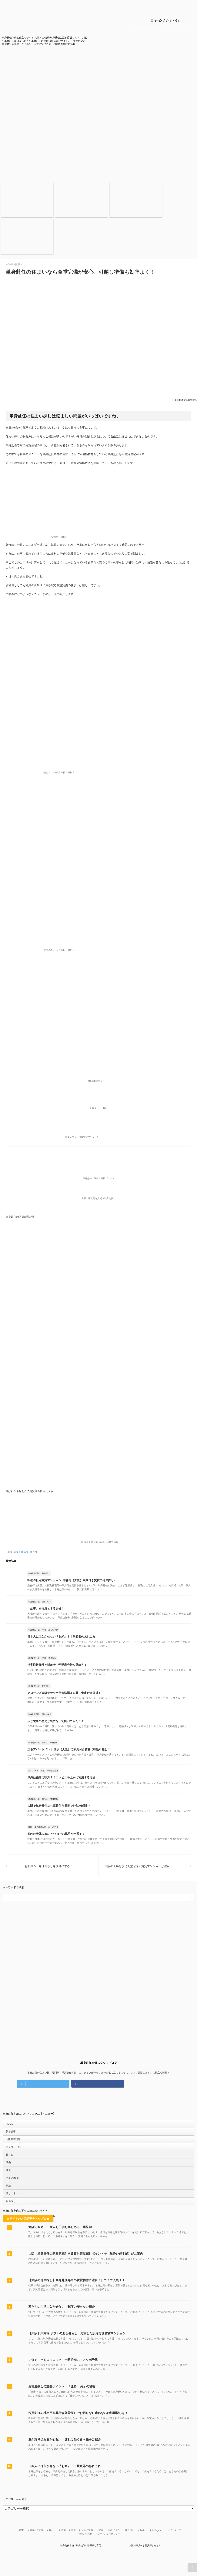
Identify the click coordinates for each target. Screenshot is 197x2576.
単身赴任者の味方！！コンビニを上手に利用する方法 (61, 1737)
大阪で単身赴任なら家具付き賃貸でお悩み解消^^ (58, 1765)
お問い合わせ (85, 2493)
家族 (8, 2145)
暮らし (9, 2114)
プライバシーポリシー (109, 2493)
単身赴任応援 (21, 1512)
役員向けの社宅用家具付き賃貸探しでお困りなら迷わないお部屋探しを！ (78, 2372)
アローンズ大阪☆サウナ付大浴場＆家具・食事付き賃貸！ (64, 1652)
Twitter (143, 2490)
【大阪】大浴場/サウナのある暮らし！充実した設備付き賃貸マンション (77, 2293)
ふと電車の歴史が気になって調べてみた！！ (55, 1681)
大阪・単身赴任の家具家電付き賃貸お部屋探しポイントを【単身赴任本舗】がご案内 (85, 2213)
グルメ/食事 (12, 2137)
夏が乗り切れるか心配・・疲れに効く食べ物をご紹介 (64, 2399)
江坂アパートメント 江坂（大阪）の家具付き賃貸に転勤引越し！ (68, 1709)
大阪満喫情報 (13, 2099)
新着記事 (11, 2091)
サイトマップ (174, 2490)
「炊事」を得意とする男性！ (45, 1568)
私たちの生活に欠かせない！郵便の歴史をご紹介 (61, 2266)
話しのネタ (12, 2153)
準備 (8, 2122)
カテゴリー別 (13, 2106)
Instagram (157, 2490)
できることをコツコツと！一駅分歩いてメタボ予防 (64, 2319)
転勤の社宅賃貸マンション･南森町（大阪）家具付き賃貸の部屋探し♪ (71, 1540)
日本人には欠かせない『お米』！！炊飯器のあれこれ (61, 1596)
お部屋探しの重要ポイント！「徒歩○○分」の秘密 (61, 2346)
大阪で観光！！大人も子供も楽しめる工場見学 (60, 2187)
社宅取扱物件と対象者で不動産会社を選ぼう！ (57, 1624)
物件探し (35, 1512)
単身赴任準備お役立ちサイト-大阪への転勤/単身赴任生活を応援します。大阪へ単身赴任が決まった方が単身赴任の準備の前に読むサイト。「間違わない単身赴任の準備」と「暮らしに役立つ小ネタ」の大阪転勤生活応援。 (29, 2548)
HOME (9, 2083)
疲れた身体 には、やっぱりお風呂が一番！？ (56, 1793)
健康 (9, 1512)
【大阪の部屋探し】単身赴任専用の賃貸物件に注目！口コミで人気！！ (76, 2240)
